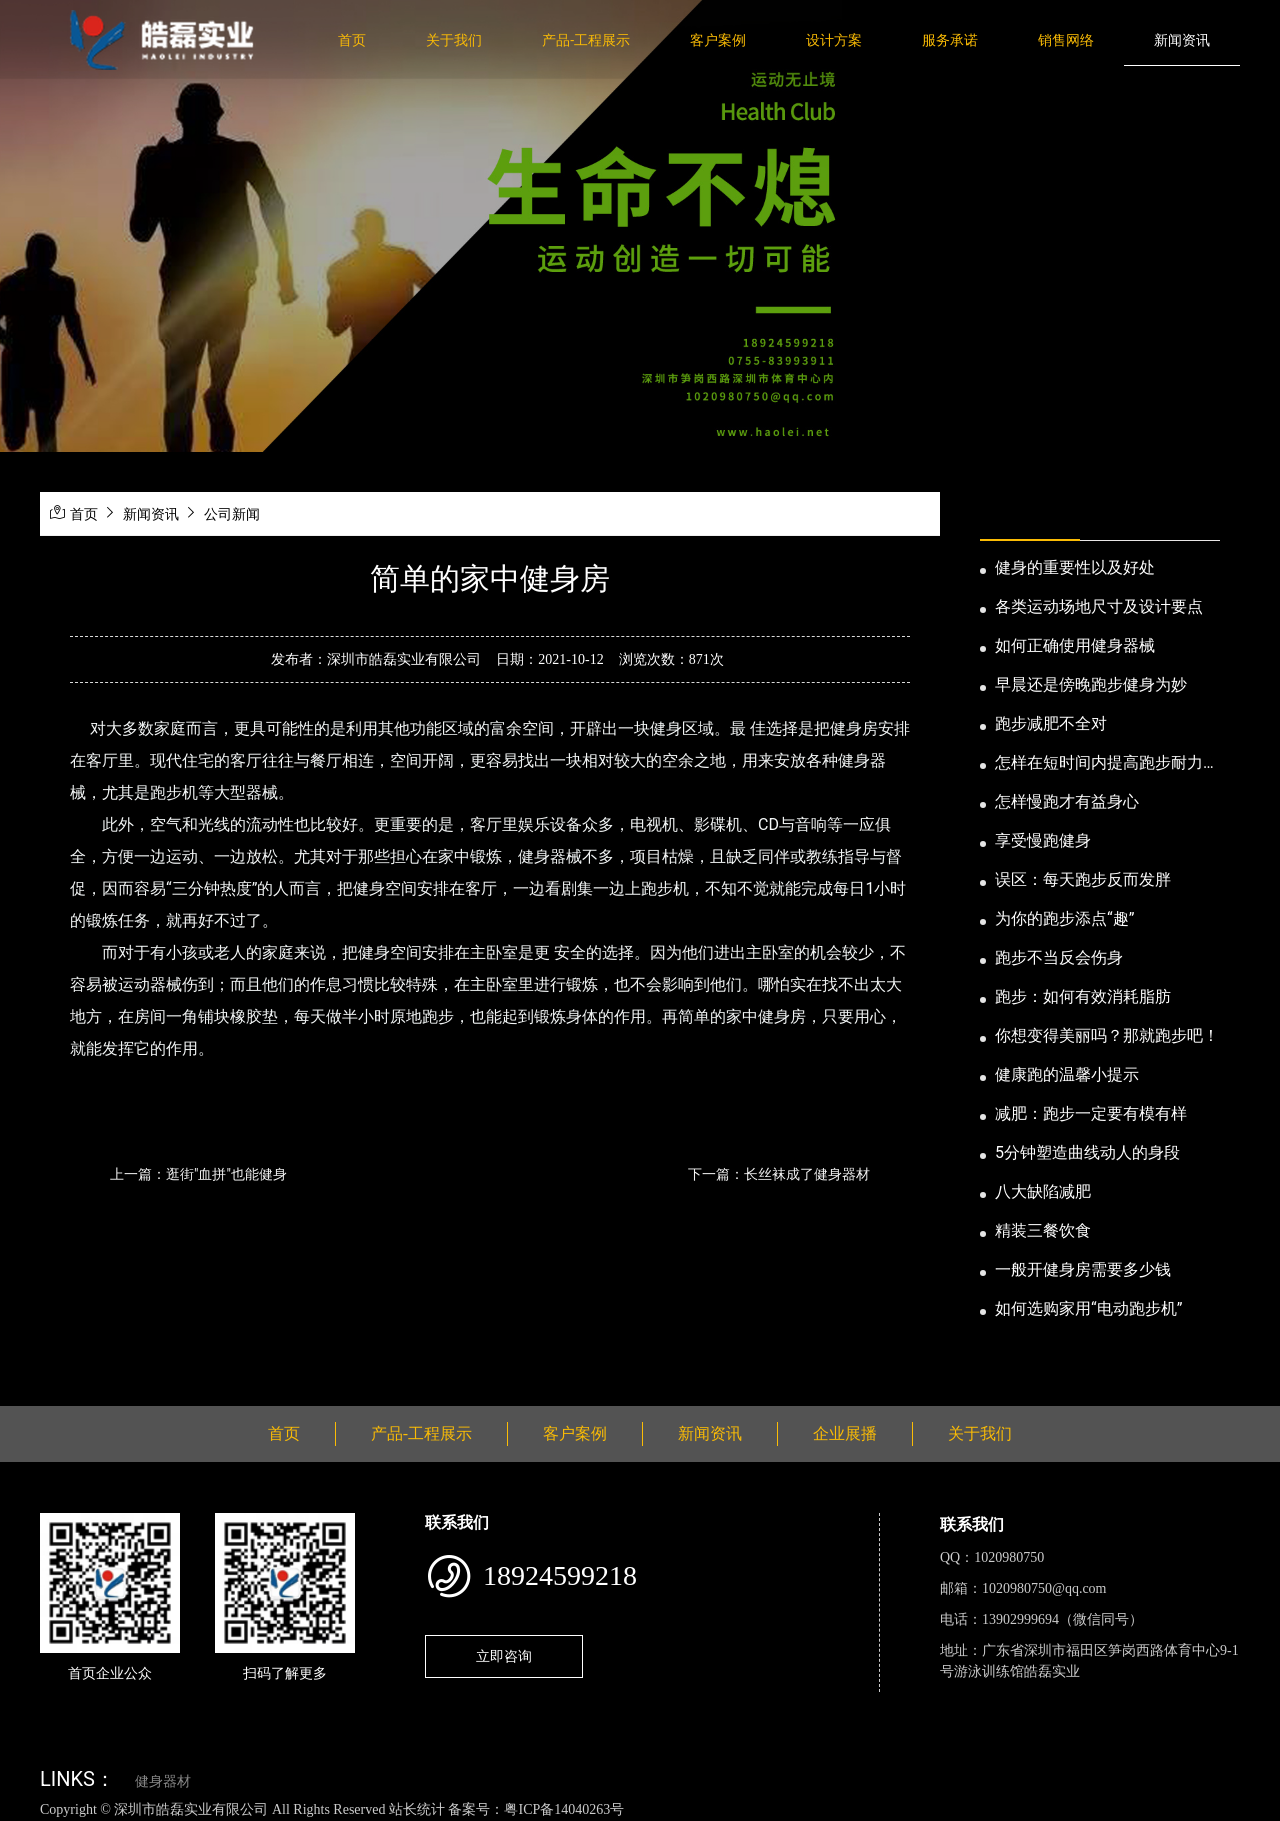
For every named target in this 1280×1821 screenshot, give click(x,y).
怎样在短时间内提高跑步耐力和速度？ (1107, 764)
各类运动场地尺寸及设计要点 (1099, 606)
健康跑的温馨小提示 (1067, 1074)
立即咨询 (504, 1656)
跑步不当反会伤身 (1059, 957)
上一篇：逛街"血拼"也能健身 (198, 1174)
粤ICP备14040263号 (564, 1809)
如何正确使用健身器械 (1075, 645)
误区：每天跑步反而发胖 (1083, 879)
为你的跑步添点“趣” (1064, 918)
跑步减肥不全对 (1051, 723)
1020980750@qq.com (1044, 1588)
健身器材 (163, 1781)
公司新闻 (232, 514)
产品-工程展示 (586, 40)
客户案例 (718, 40)
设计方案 (834, 40)
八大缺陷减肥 (1043, 1191)
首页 (352, 40)
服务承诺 (950, 40)
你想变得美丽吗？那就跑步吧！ (1107, 1035)
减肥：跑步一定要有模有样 (1091, 1113)
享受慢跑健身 (1043, 840)
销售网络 (1066, 40)
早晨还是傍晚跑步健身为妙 (1091, 684)
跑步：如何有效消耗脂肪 (1083, 996)
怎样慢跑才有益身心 (1067, 801)
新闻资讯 (1182, 40)
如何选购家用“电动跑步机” (1088, 1308)
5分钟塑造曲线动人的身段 (1087, 1152)
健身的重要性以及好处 (1075, 567)
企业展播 (845, 1433)
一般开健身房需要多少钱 (1083, 1269)
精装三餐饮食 (1043, 1230)
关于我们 (454, 40)
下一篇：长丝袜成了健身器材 (779, 1174)
